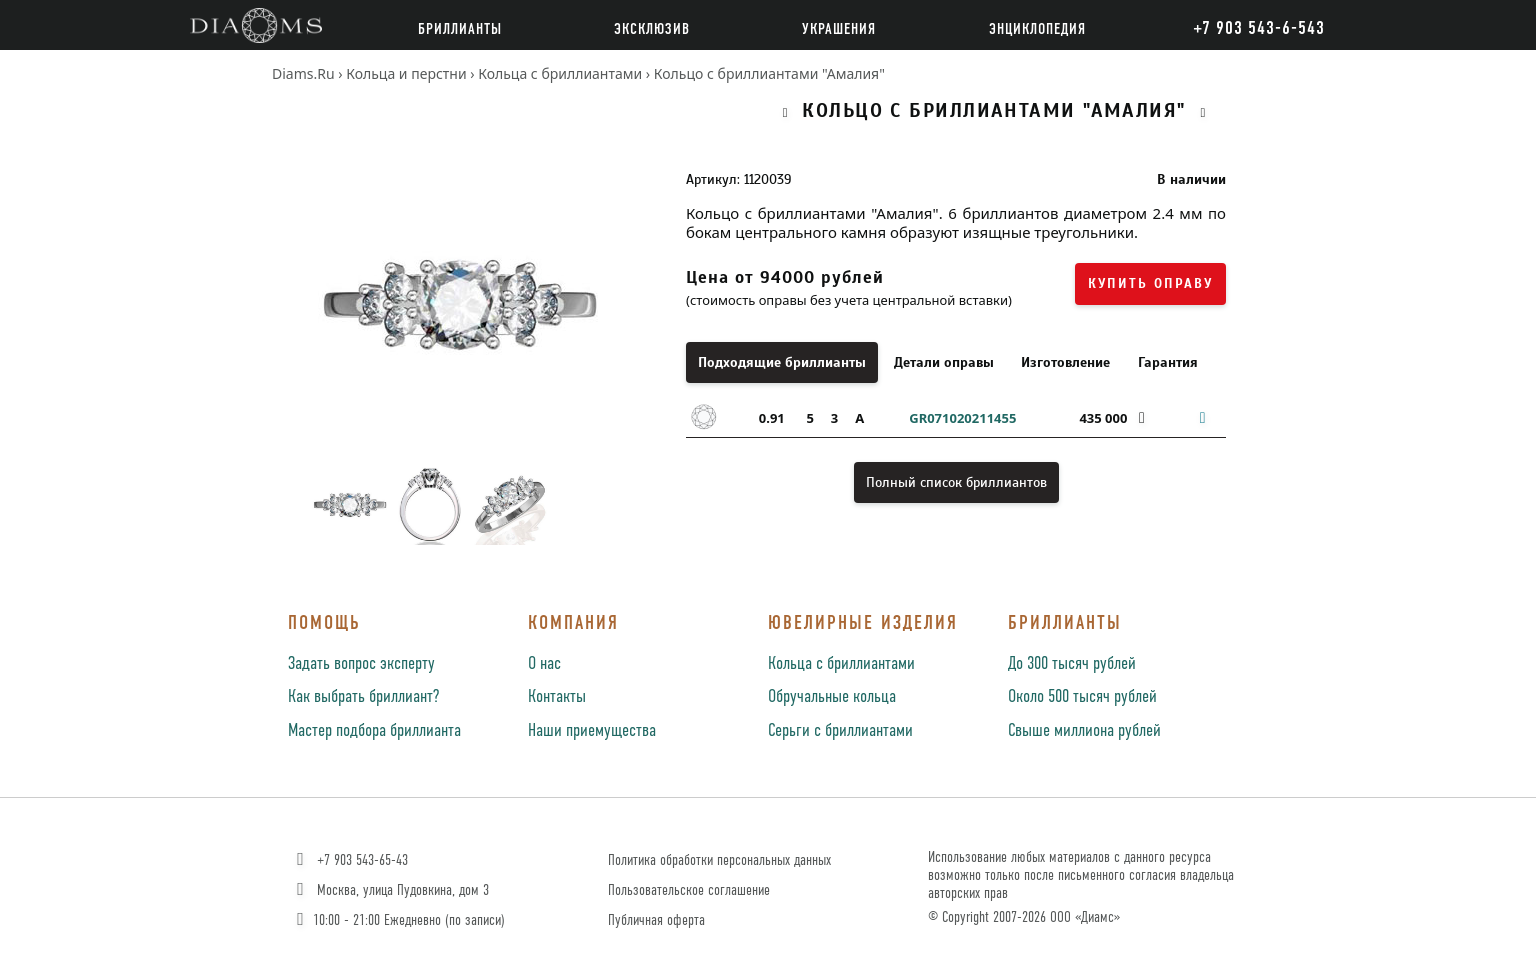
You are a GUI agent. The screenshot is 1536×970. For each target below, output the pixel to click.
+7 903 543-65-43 (350, 860)
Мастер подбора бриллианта (374, 731)
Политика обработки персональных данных (719, 860)
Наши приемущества (592, 731)
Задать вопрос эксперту (361, 664)
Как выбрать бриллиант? (363, 697)
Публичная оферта (656, 920)
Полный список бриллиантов (956, 482)
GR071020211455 (962, 418)
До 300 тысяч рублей (1072, 664)
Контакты (557, 697)
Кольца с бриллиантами (841, 664)
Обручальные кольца (832, 697)
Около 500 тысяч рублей (1082, 697)
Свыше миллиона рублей (1084, 731)
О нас (544, 664)
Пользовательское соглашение (689, 890)
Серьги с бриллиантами (840, 731)
